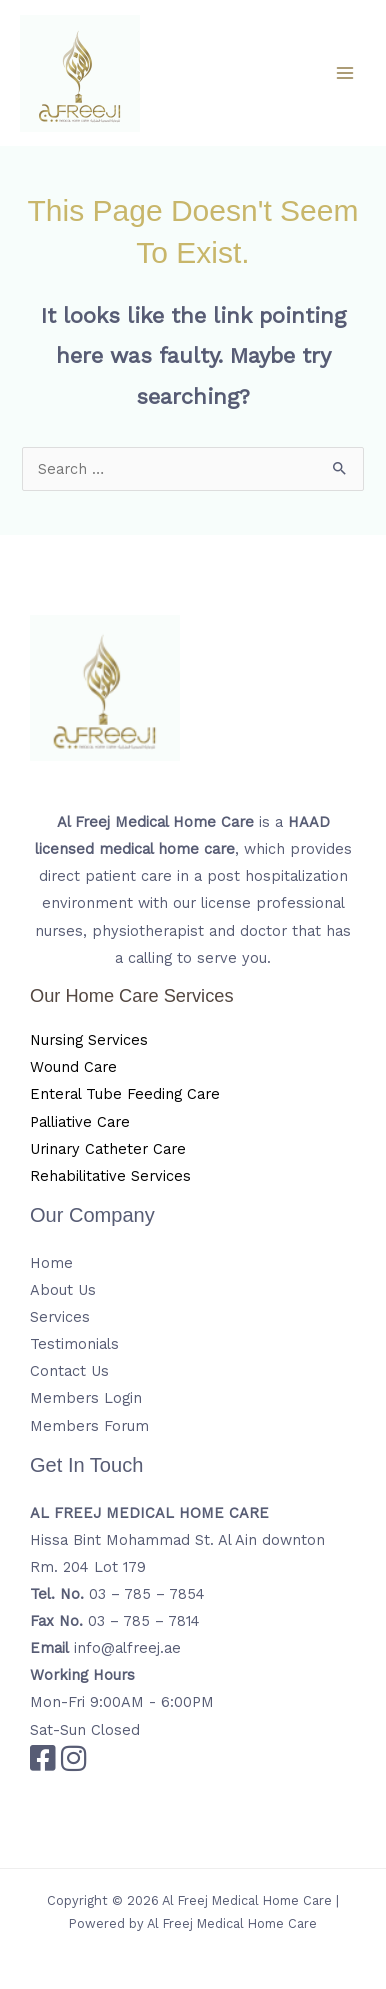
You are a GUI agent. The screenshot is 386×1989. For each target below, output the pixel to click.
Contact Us (69, 1371)
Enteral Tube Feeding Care (125, 1094)
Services (60, 1317)
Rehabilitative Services (110, 1176)
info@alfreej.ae (127, 1648)
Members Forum (89, 1426)
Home (51, 1263)
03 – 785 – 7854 (147, 1594)
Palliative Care (80, 1122)
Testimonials (74, 1344)
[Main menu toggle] (345, 73)
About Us (63, 1290)
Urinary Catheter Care (108, 1149)
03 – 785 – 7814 (144, 1621)
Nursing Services (89, 1040)
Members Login (86, 1398)
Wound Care (73, 1067)
